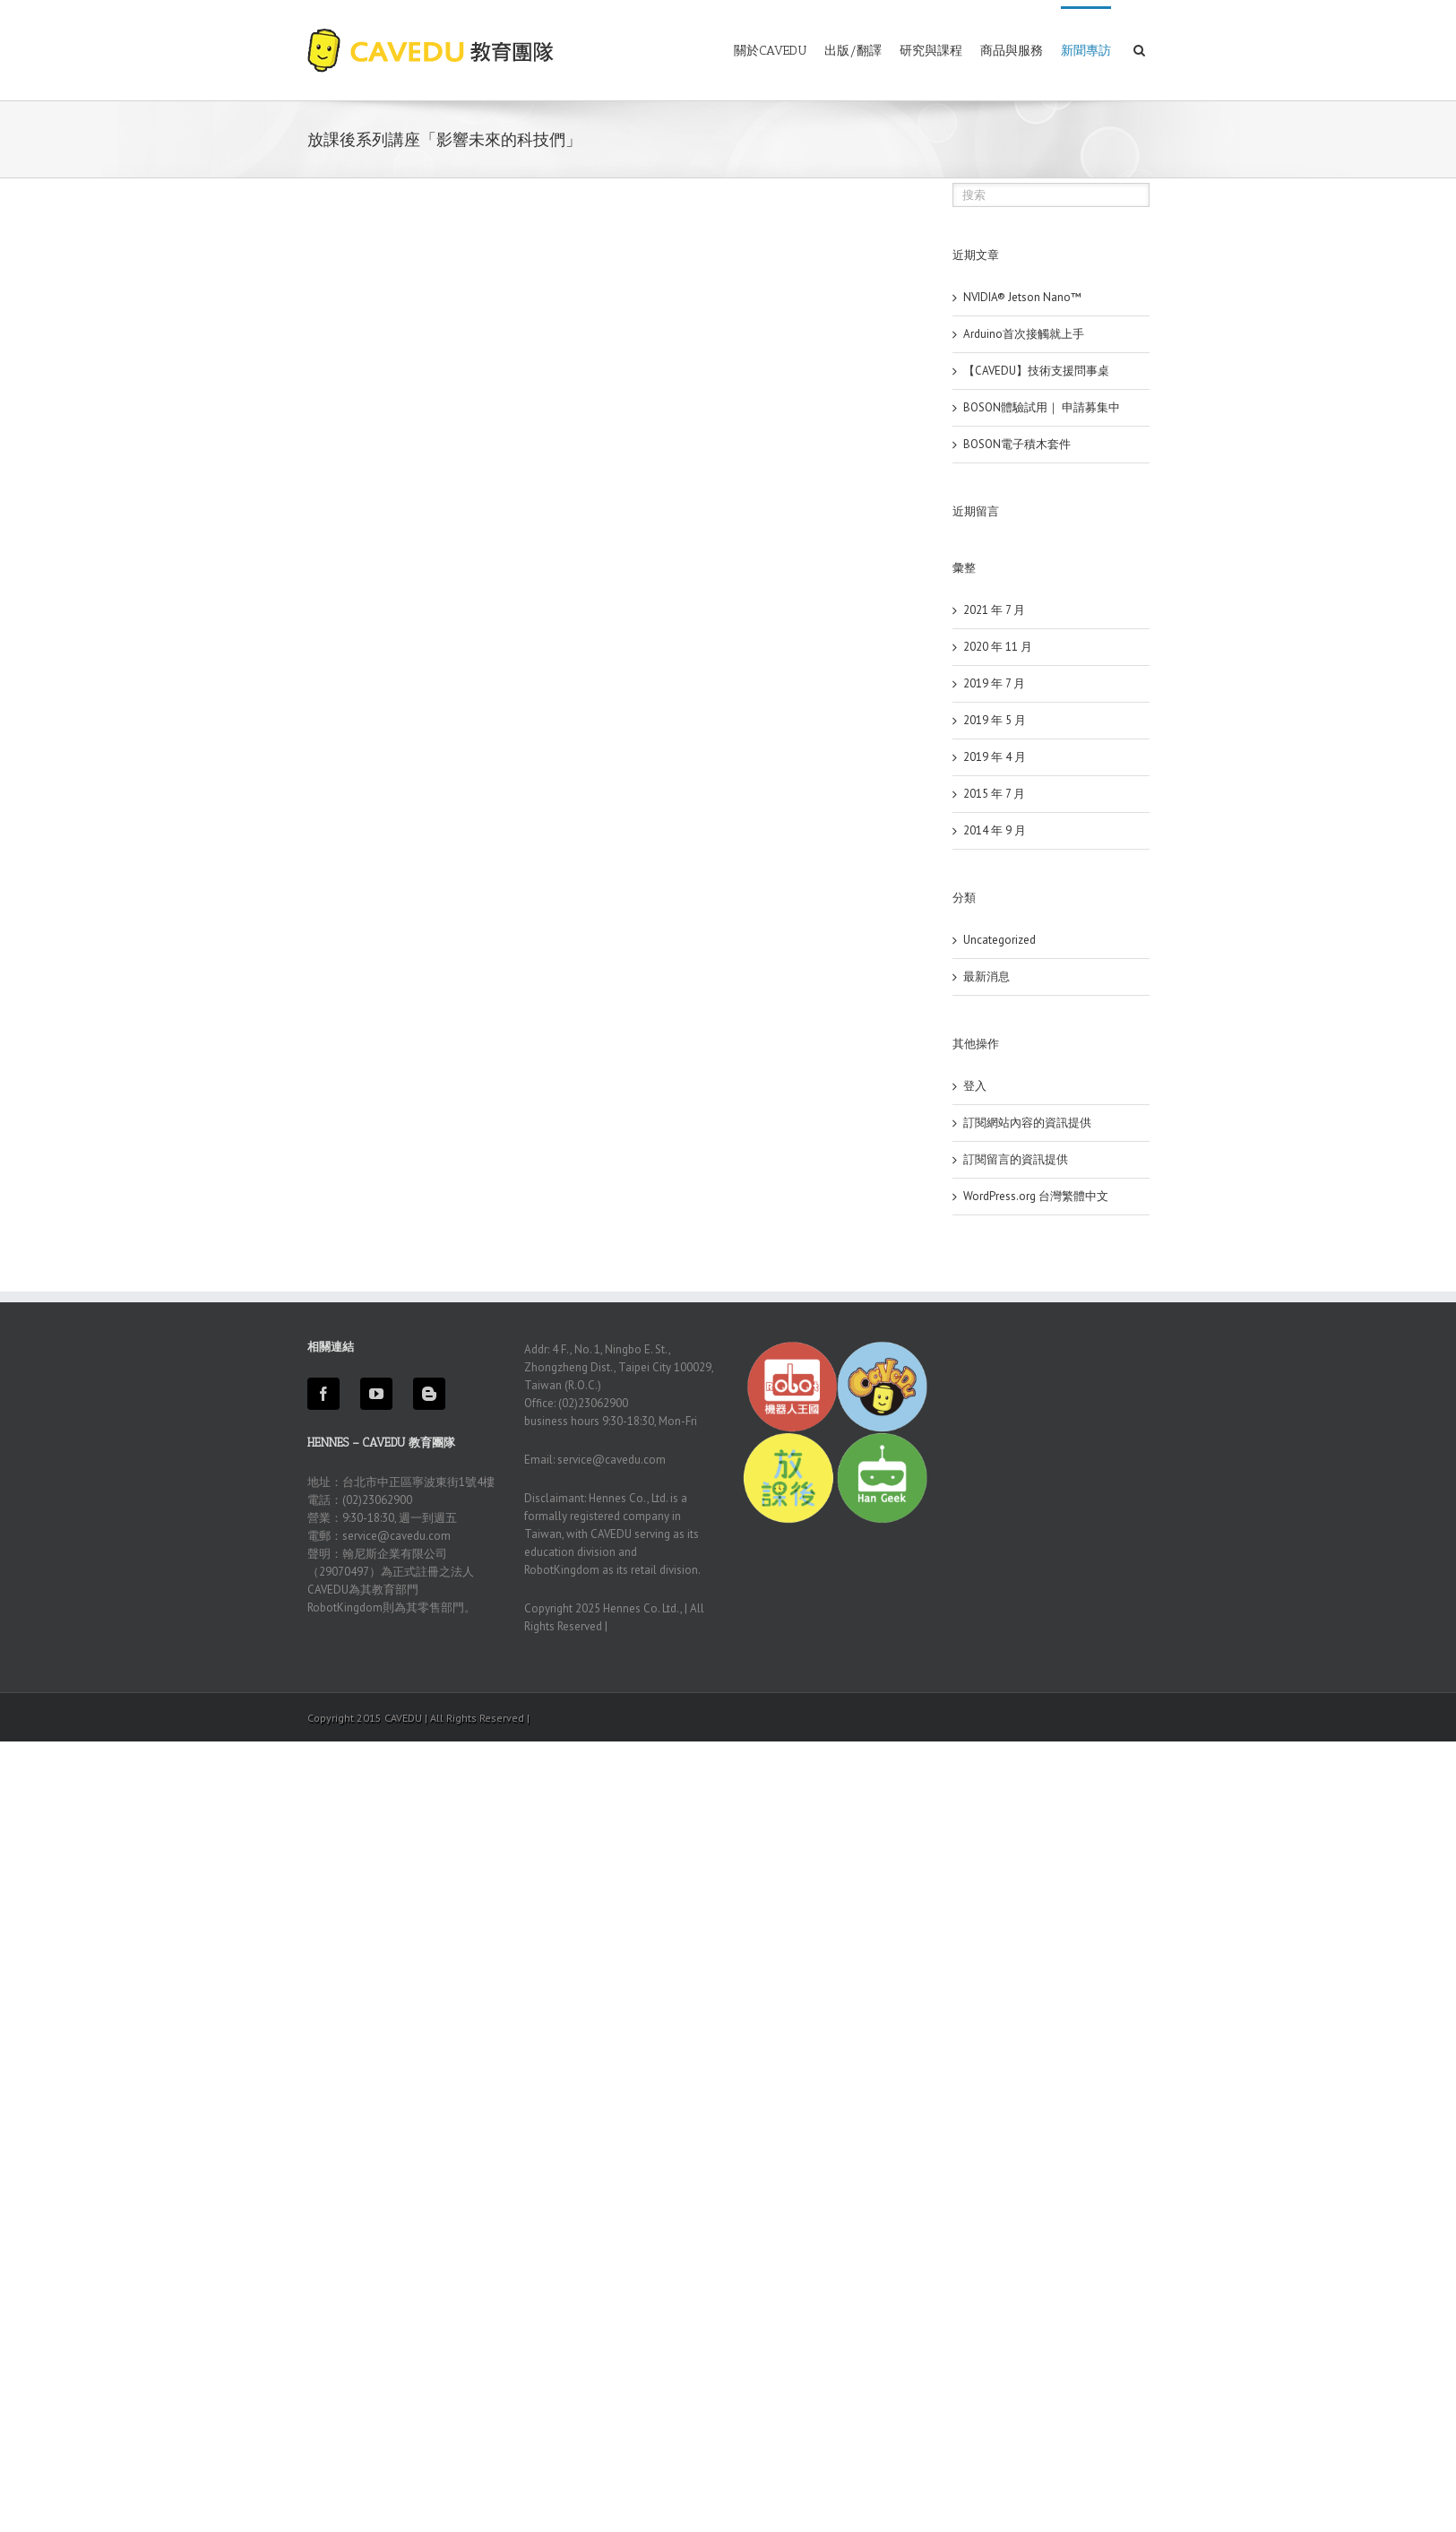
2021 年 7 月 (994, 610)
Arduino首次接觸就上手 (1023, 333)
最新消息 (986, 976)
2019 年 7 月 (994, 683)
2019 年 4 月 (994, 757)
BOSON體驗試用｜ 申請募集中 (1041, 407)
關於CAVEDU (770, 50)
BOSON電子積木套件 (1017, 444)
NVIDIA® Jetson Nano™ (1022, 297)
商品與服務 (1011, 50)
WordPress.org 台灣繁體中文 (1035, 1196)
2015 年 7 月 (994, 793)
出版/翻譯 (853, 50)
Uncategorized (999, 939)
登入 (974, 1085)
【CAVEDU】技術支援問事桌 (1036, 370)
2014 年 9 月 (994, 830)
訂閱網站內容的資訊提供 (1027, 1122)
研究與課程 (931, 50)
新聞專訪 (1086, 50)
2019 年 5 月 (994, 720)
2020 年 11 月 (997, 646)
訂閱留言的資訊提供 (1015, 1159)
